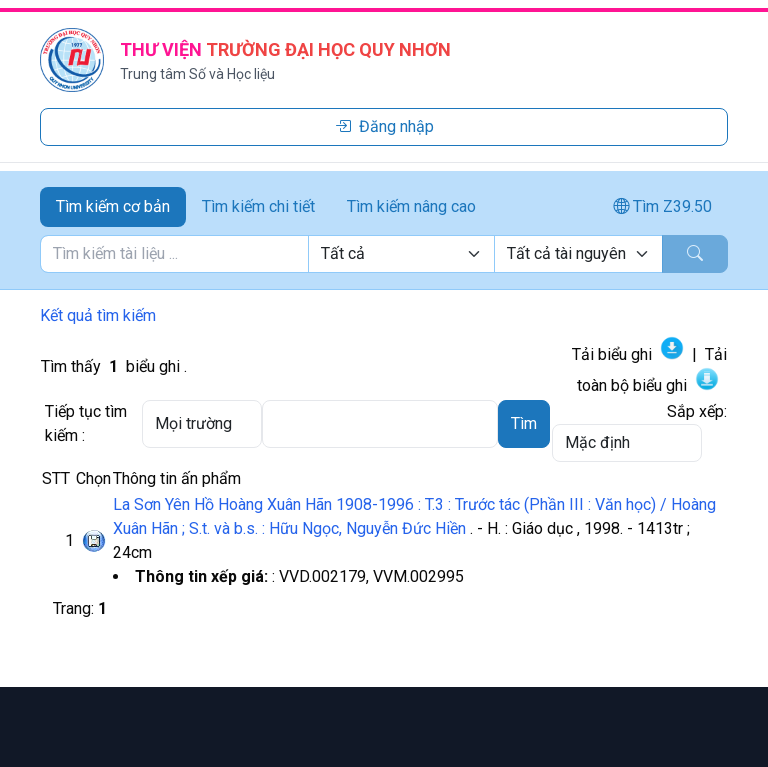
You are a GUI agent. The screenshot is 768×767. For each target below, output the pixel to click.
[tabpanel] (384, 254)
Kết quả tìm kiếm (98, 315)
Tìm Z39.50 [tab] (662, 206)
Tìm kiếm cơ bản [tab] (113, 206)
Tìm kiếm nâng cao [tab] (411, 206)
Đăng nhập (384, 126)
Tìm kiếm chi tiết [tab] (258, 206)
